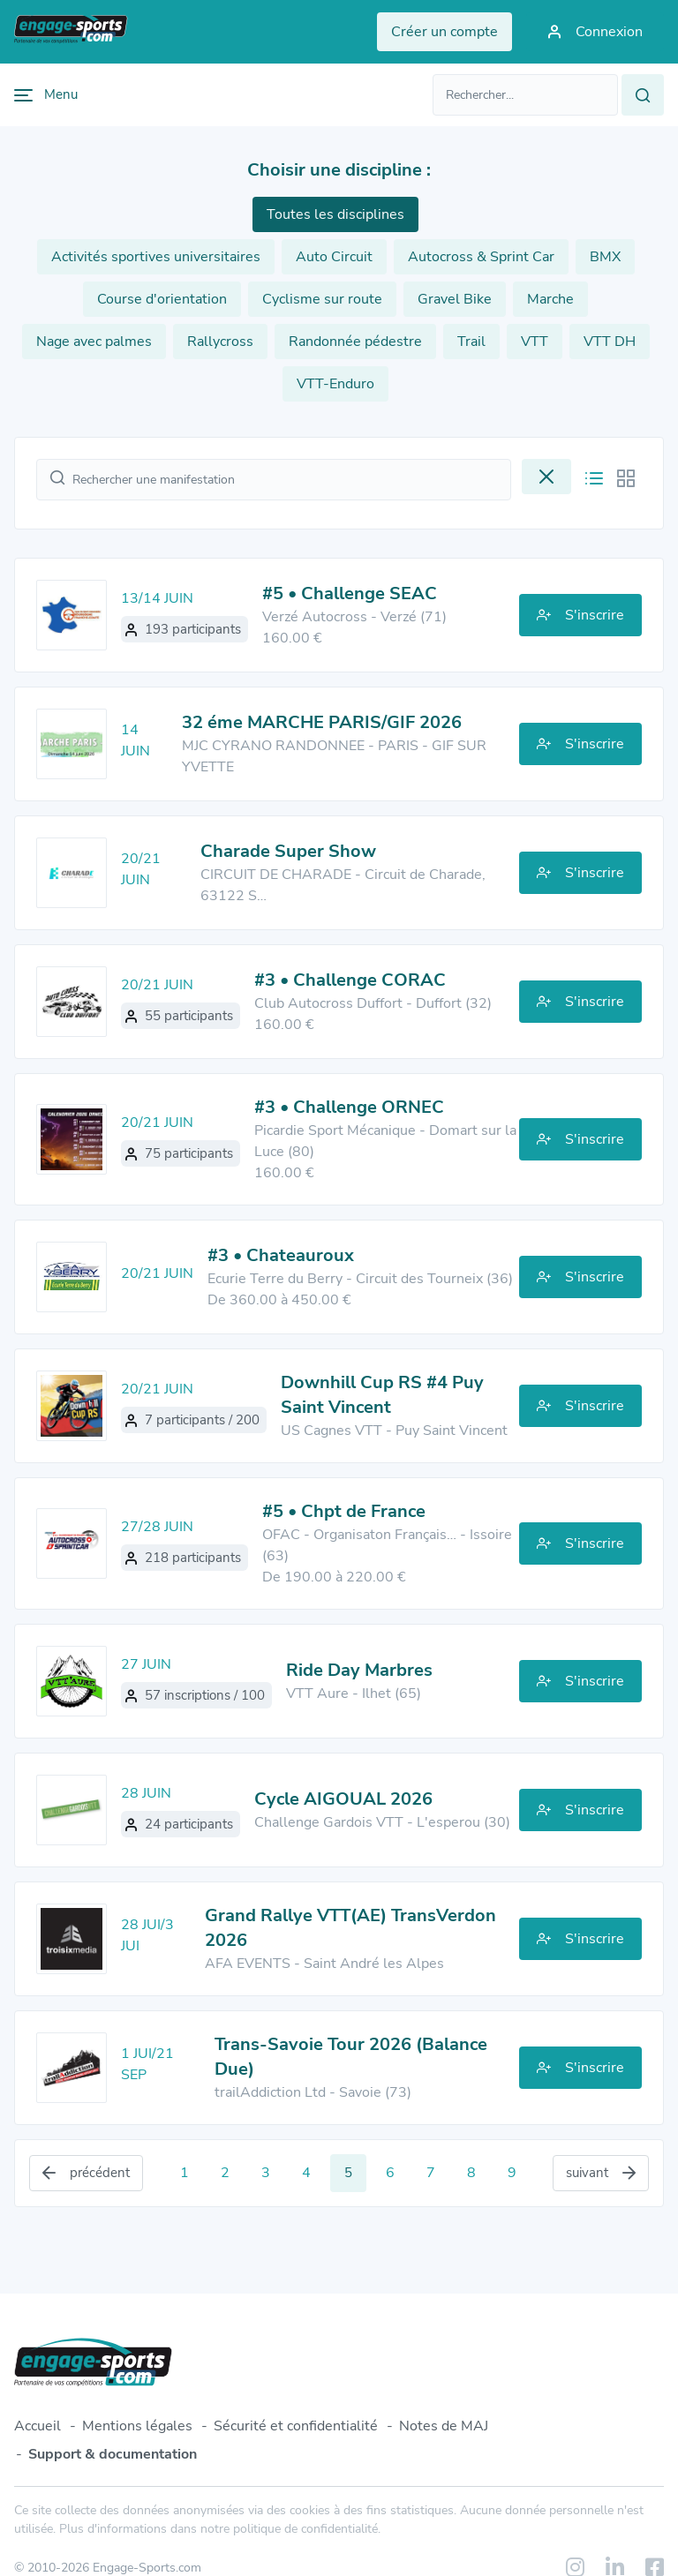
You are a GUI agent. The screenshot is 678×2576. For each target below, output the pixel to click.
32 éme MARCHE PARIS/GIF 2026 (322, 722)
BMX (605, 257)
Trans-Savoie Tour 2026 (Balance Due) (351, 2056)
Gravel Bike (455, 299)
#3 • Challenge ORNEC (349, 1107)
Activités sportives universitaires (155, 257)
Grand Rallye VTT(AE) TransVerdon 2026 (350, 1928)
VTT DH (610, 341)
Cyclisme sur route (322, 299)
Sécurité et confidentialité (296, 2426)
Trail (471, 341)
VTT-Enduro (335, 384)
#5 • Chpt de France (344, 1511)
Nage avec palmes (94, 341)
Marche (550, 299)
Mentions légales (137, 2426)
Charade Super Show (288, 851)
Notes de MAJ (443, 2426)
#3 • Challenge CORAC (350, 980)
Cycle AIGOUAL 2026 (343, 1799)
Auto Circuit (334, 257)
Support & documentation (112, 2454)
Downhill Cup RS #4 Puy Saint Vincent (382, 1395)
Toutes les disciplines (335, 214)
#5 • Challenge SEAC (349, 593)
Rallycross (220, 341)
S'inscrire (580, 615)
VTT (534, 341)
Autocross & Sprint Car (481, 257)
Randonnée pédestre (355, 341)
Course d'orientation (162, 299)
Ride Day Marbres (359, 1670)
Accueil (37, 2426)
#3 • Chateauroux (280, 1255)
